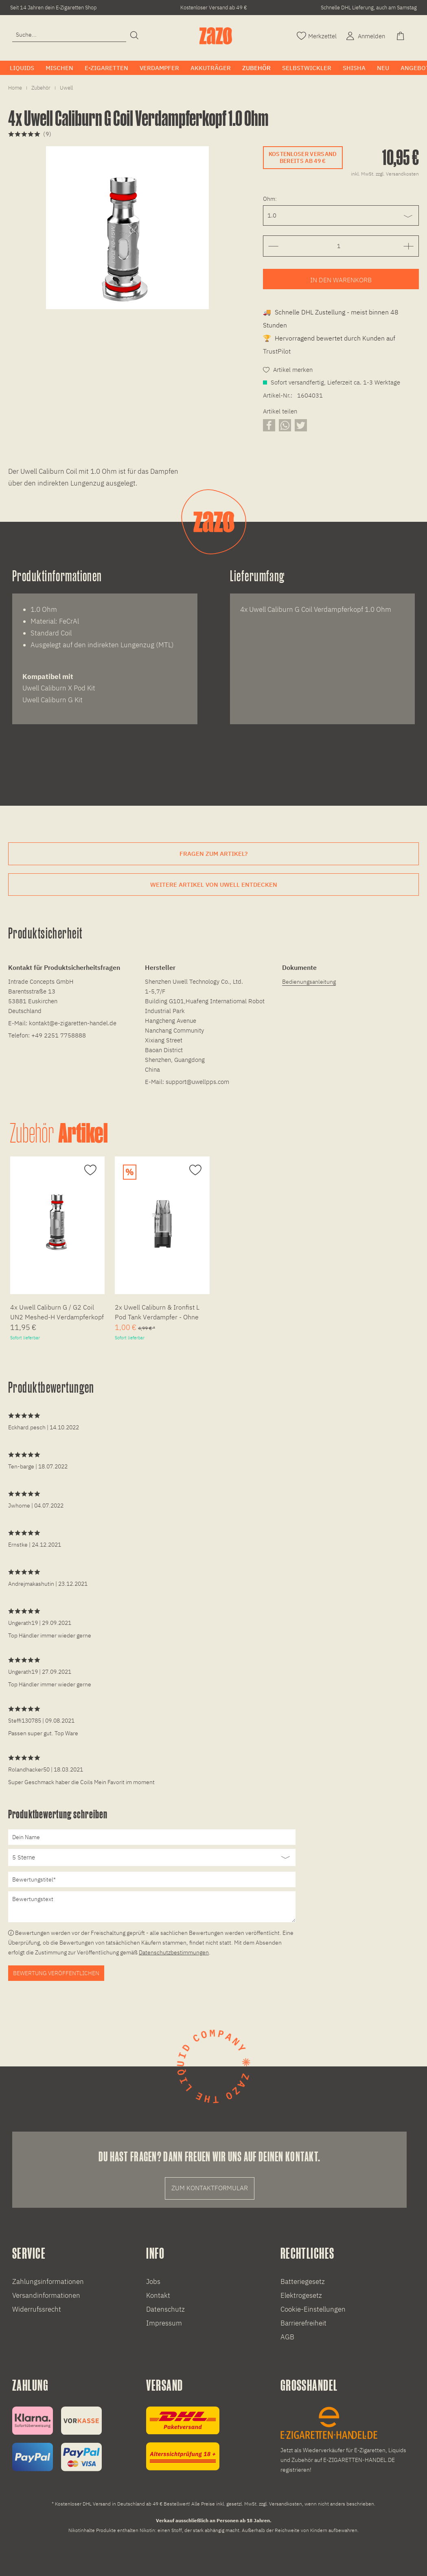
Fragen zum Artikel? (213, 853)
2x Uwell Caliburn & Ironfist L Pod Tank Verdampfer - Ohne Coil (157, 1313)
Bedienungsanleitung (309, 981)
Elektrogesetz (301, 2295)
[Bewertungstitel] (152, 1879)
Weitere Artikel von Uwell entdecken (213, 884)
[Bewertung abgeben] (152, 1857)
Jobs (153, 2281)
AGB (287, 2336)
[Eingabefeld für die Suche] (69, 35)
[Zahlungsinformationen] (57, 2439)
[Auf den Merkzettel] (89, 1170)
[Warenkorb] (401, 35)
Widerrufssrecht (36, 2309)
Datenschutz (165, 2309)
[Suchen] (134, 36)
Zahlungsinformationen (48, 2281)
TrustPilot (277, 351)
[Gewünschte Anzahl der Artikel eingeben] (338, 246)
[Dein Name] (152, 1837)
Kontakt (158, 2295)
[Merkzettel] (317, 35)
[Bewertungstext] (152, 1906)
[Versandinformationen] (182, 2438)
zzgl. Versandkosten (397, 174)
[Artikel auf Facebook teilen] (269, 425)
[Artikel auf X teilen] (301, 425)
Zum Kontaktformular (209, 2188)
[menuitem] (69, 38)
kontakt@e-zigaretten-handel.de (72, 1023)
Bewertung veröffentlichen (56, 1973)
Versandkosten (285, 2504)
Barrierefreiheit (303, 2323)
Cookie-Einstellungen (313, 2309)
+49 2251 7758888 (58, 1035)
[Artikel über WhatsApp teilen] (285, 425)
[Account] (364, 35)
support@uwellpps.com (197, 1082)
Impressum (164, 2323)
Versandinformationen (46, 2295)
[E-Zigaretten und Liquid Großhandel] (347, 2441)
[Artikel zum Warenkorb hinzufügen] (341, 279)
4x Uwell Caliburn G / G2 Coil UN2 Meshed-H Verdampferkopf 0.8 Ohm (57, 1313)
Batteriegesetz (302, 2281)
